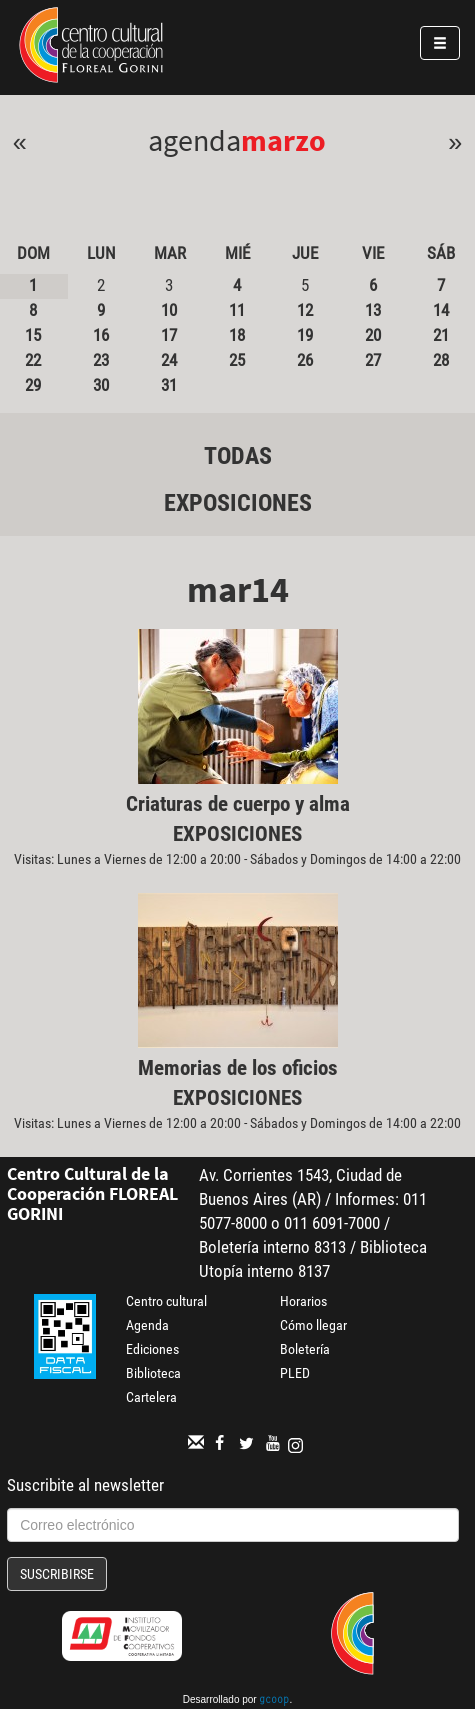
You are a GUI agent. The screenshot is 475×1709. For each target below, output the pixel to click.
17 (169, 335)
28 (441, 360)
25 (237, 360)
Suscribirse (57, 1574)
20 (373, 335)
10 (169, 310)
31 (169, 385)
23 (101, 360)
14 (441, 310)
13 (373, 310)
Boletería (305, 1349)
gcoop (274, 1701)
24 (169, 360)
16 (101, 335)
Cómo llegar (313, 1325)
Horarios (303, 1301)
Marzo (283, 140)
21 (441, 335)
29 (33, 385)
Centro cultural (166, 1301)
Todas (238, 456)
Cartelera (151, 1397)
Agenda (147, 1325)
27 (373, 360)
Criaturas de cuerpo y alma (238, 804)
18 (237, 335)
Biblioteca (153, 1373)
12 (305, 310)
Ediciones (152, 1349)
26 (305, 360)
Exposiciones (238, 503)
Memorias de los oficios (238, 1068)
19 (305, 335)
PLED (295, 1373)
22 (33, 360)
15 (33, 335)
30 (101, 385)
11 (237, 310)
